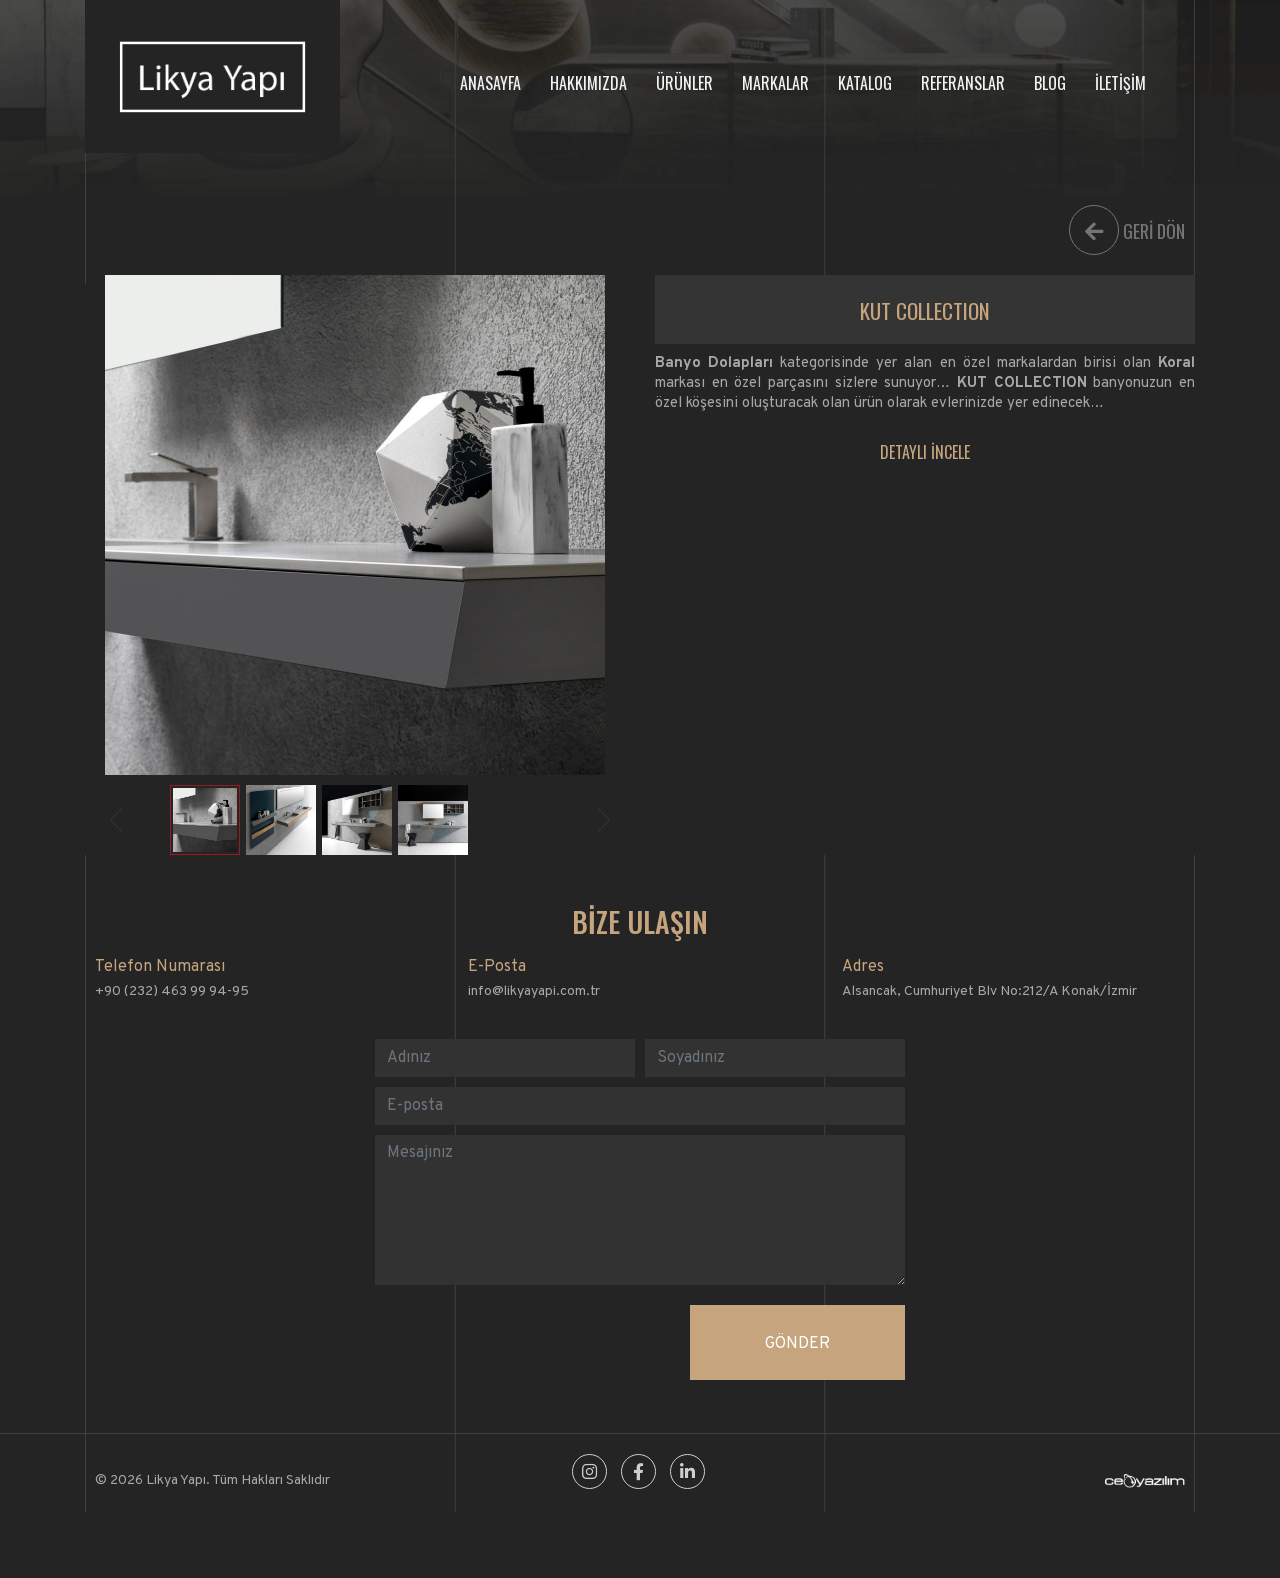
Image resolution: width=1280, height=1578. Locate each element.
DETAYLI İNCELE (925, 452)
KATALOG (865, 83)
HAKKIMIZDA (588, 83)
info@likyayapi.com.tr (534, 991)
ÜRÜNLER (684, 83)
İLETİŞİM (1120, 83)
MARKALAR (775, 83)
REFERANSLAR (963, 83)
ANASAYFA (490, 83)
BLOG (1050, 83)
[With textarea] (640, 1210)
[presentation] (527, 1344)
